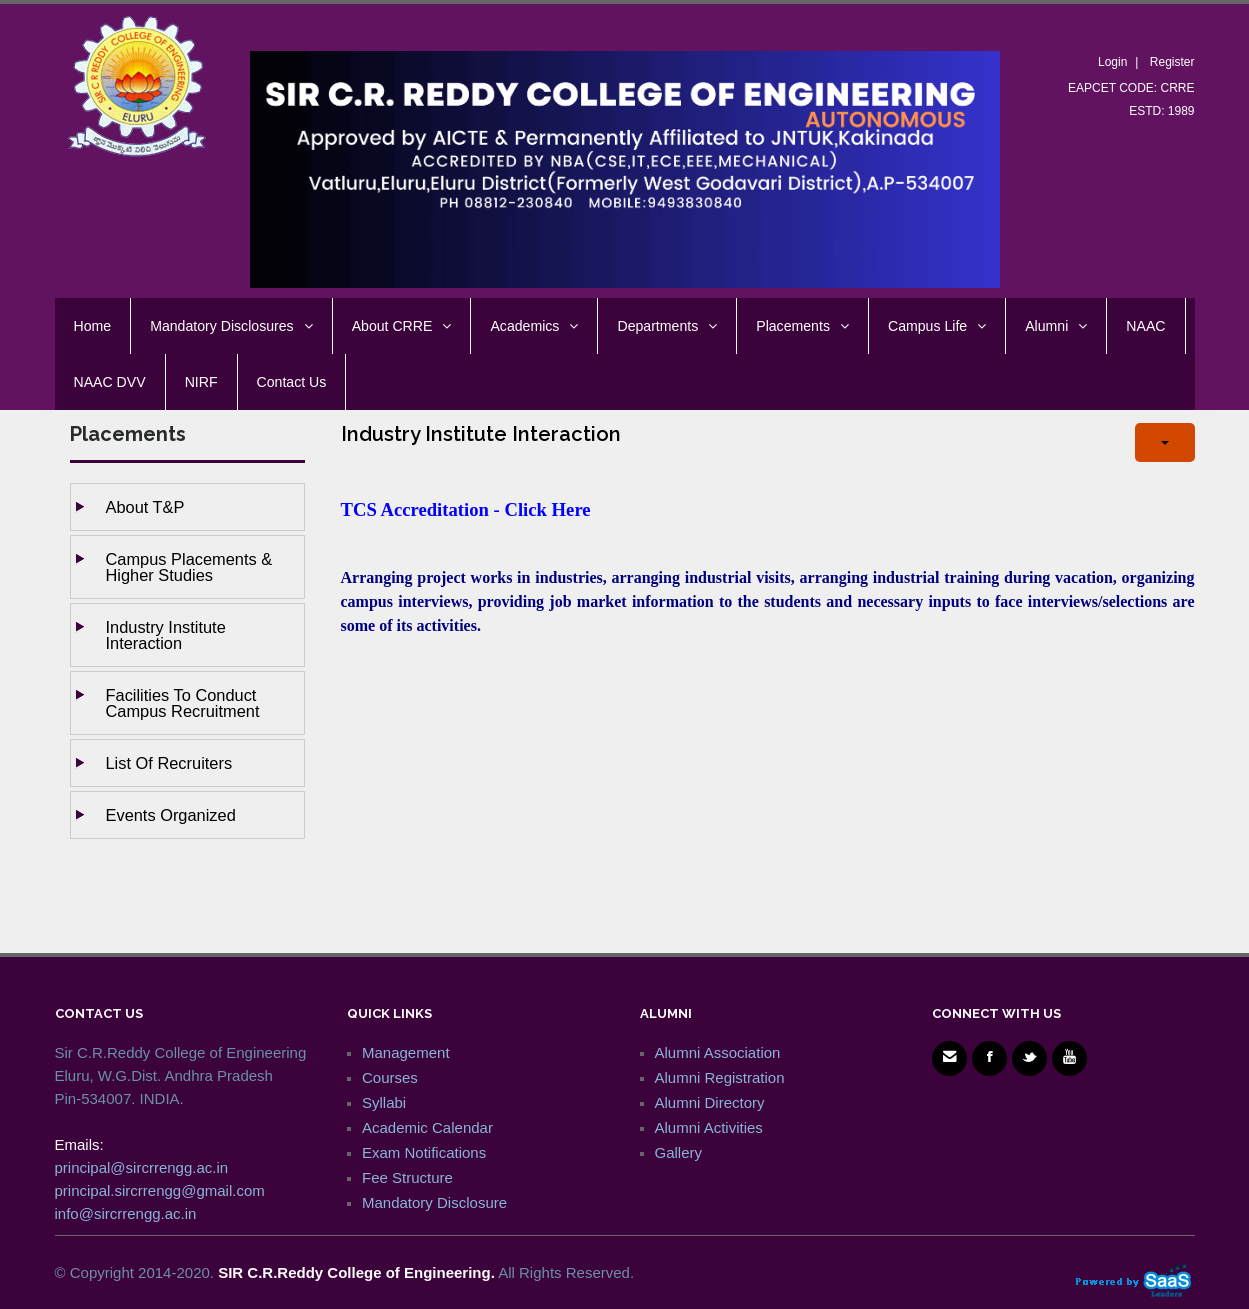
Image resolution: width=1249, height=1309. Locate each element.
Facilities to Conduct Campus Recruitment (183, 703)
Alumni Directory (710, 1102)
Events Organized (171, 815)
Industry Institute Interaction (166, 635)
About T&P (145, 507)
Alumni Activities (709, 1127)
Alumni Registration (720, 1077)
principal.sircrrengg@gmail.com (160, 1190)
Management (406, 1052)
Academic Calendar (427, 1127)
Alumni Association (718, 1052)
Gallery (679, 1152)
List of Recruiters (169, 763)
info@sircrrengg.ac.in (126, 1213)
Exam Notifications (424, 1152)
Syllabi (384, 1102)
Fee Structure (407, 1177)
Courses (390, 1077)
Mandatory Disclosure (434, 1202)
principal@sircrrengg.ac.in (142, 1167)
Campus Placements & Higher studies (189, 567)
